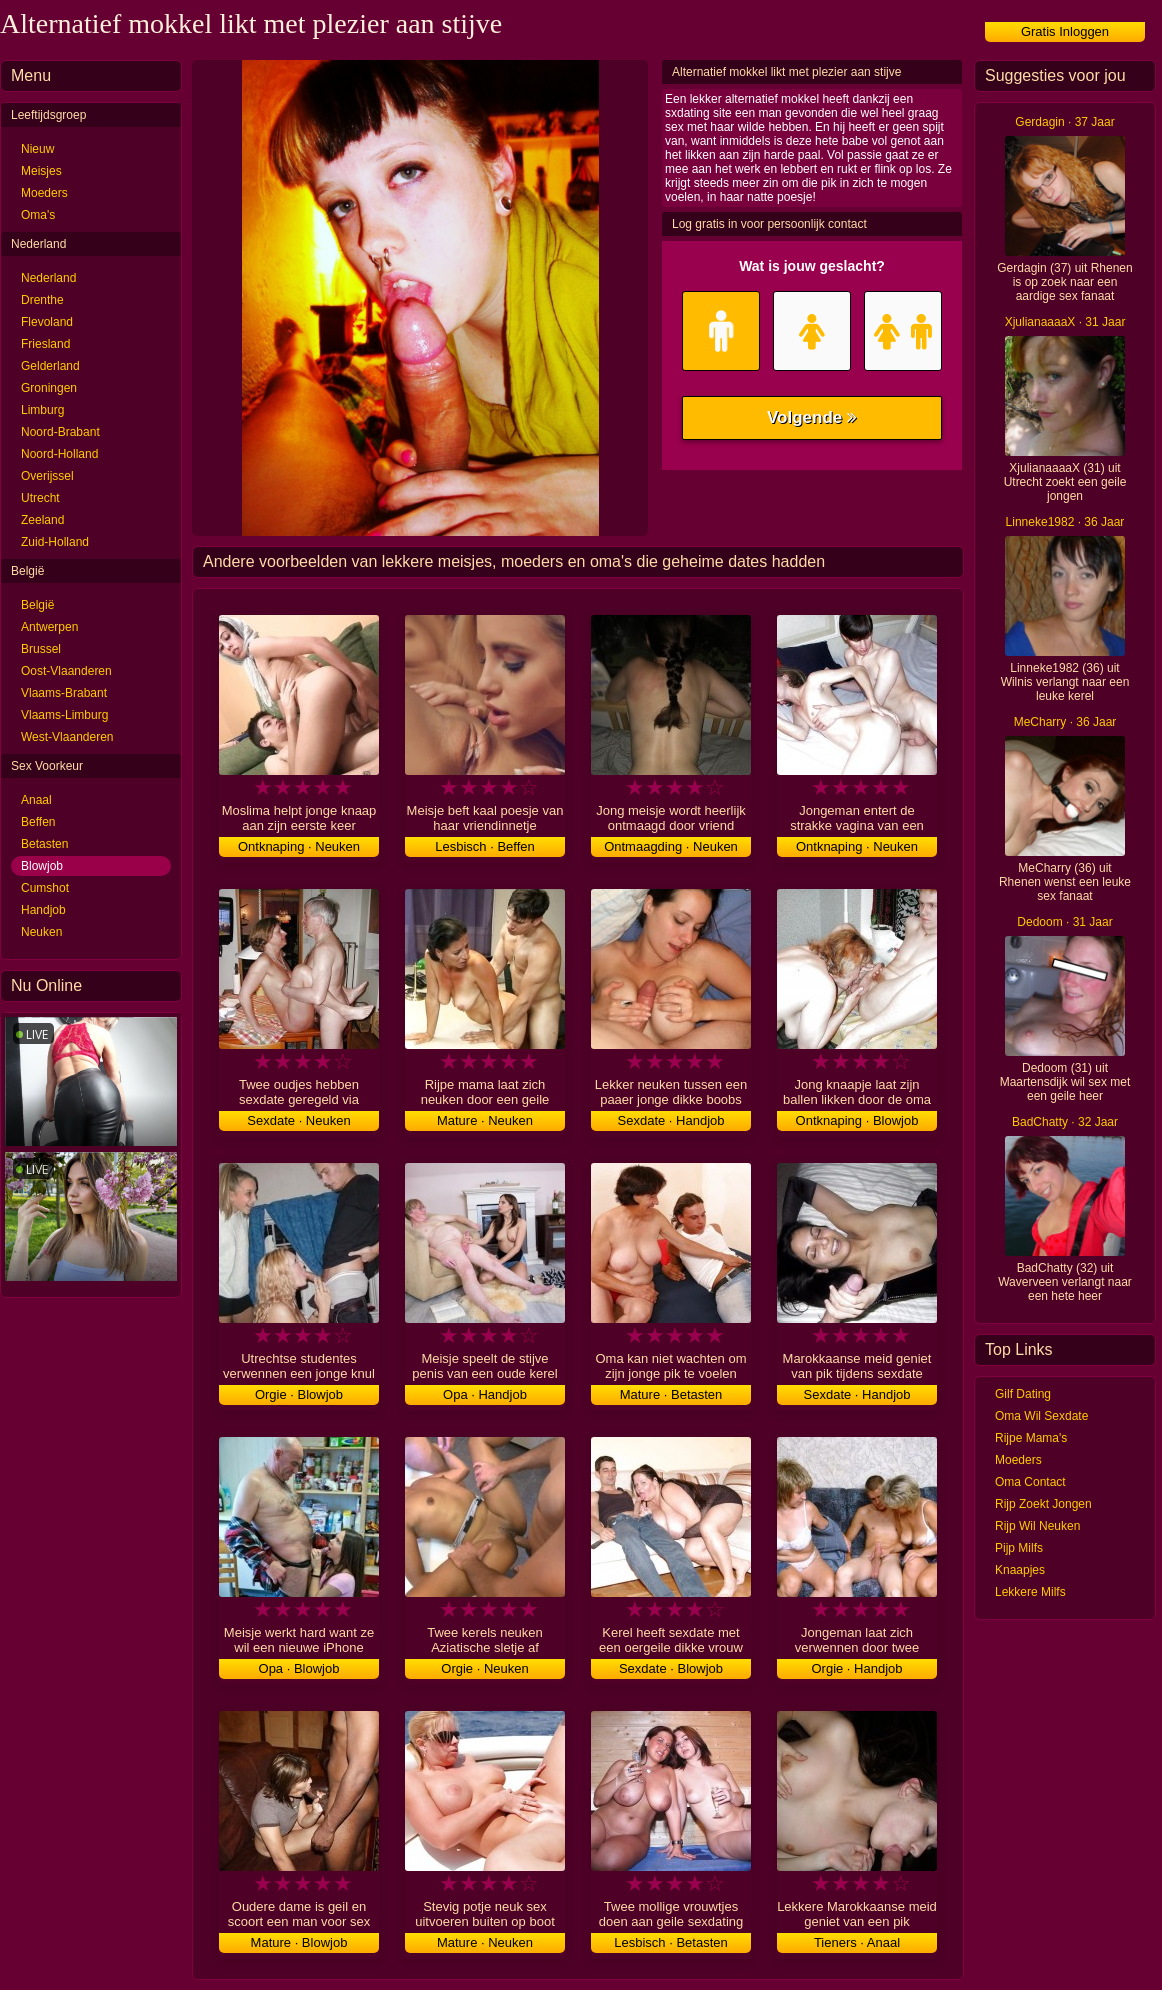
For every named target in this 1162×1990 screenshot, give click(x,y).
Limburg (42, 410)
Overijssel (47, 476)
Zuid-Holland (55, 542)
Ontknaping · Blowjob (857, 1120)
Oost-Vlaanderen (66, 671)
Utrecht (40, 498)
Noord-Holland (59, 454)
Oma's (38, 215)
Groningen (49, 388)
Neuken (41, 932)
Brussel (41, 649)
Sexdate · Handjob (671, 1120)
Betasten (44, 844)
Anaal (36, 800)
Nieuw (37, 149)
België (37, 605)
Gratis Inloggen (1065, 31)
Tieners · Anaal (857, 1942)
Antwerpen (49, 627)
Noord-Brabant (60, 432)
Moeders (44, 193)
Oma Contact (1030, 1482)
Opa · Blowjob (299, 1668)
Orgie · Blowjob (299, 1394)
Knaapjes (1020, 1570)
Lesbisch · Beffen (485, 846)
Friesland (45, 344)
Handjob (43, 910)
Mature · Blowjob (299, 1942)
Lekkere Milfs (1030, 1592)
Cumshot (45, 888)
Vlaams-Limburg (64, 715)
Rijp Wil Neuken (1037, 1526)
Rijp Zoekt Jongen (1043, 1504)
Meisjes (41, 171)
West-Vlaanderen (67, 737)
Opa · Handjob (485, 1394)
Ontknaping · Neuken (299, 846)
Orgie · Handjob (856, 1668)
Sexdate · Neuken (298, 1120)
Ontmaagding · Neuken (671, 846)
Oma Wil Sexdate (1041, 1416)
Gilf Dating (1023, 1394)
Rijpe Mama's (1031, 1438)
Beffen (38, 822)
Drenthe (42, 300)
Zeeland (42, 520)
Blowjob (42, 866)
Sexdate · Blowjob (671, 1668)
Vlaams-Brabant (64, 693)
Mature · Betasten (671, 1394)
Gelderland (50, 366)
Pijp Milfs (1019, 1548)
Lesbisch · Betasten (670, 1942)
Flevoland (47, 322)
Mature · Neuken (485, 1120)
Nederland (48, 278)
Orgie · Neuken (484, 1668)
